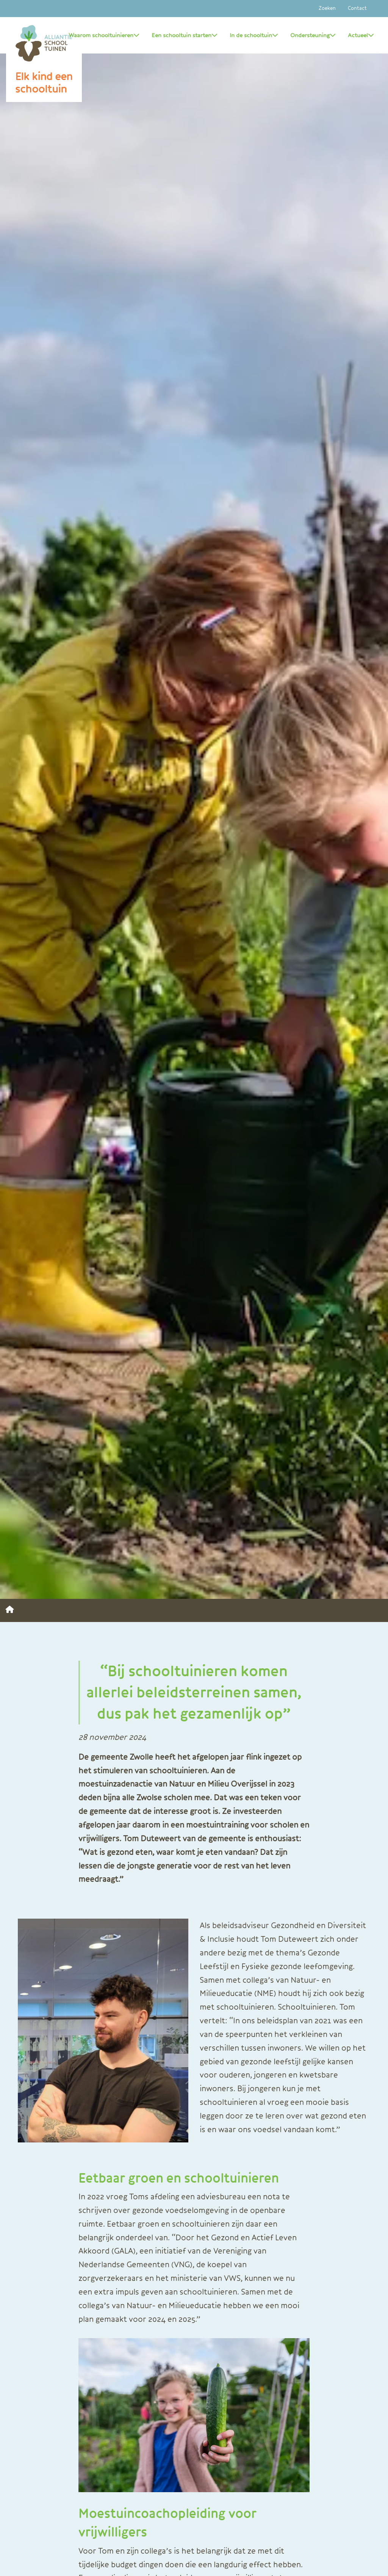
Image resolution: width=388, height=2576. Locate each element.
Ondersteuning (313, 35)
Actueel (361, 35)
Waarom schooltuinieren (104, 35)
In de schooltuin (254, 35)
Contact (357, 8)
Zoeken (327, 8)
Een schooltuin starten (184, 35)
